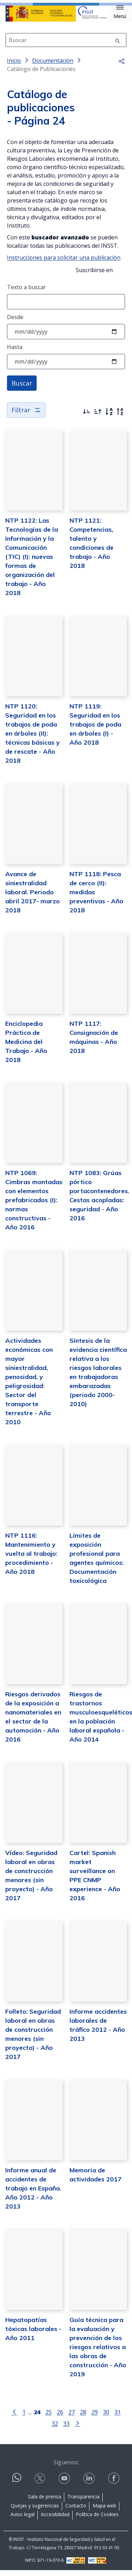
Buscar (22, 389)
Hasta (14, 352)
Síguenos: (66, 2468)
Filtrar (26, 415)
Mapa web (104, 2511)
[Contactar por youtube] (65, 2484)
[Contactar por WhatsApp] (16, 2486)
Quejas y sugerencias (35, 2511)
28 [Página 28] (83, 2417)
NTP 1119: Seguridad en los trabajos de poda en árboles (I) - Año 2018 (95, 730)
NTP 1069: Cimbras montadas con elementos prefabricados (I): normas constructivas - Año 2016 (34, 1205)
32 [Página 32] (55, 2429)
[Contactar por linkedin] (89, 2484)
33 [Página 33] (66, 2429)
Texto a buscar (26, 292)
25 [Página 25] (48, 2417)
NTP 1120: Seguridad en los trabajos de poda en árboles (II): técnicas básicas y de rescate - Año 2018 (32, 739)
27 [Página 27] (71, 2417)
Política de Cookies (97, 2519)
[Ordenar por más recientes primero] (86, 417)
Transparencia (83, 2502)
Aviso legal (22, 2519)
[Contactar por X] (40, 2484)
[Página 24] (37, 2417)
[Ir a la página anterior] (14, 2417)
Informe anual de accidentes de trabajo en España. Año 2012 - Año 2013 (33, 2194)
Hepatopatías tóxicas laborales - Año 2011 (33, 2334)
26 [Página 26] (60, 2417)
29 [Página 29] (94, 2417)
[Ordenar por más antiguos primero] (98, 417)
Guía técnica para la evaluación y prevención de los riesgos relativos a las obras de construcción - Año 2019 (97, 2352)
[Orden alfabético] (109, 417)
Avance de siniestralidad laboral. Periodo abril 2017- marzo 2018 (32, 897)
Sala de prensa (44, 2502)
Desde (15, 322)
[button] (119, 12)
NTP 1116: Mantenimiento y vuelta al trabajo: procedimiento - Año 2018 (31, 1559)
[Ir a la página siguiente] (77, 2428)
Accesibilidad (55, 2519)
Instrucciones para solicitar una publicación (63, 263)
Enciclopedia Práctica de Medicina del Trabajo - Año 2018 (26, 1047)
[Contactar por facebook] (114, 2484)
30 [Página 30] (106, 2417)
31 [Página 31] (118, 2417)
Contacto (75, 2511)
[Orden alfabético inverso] (120, 417)
